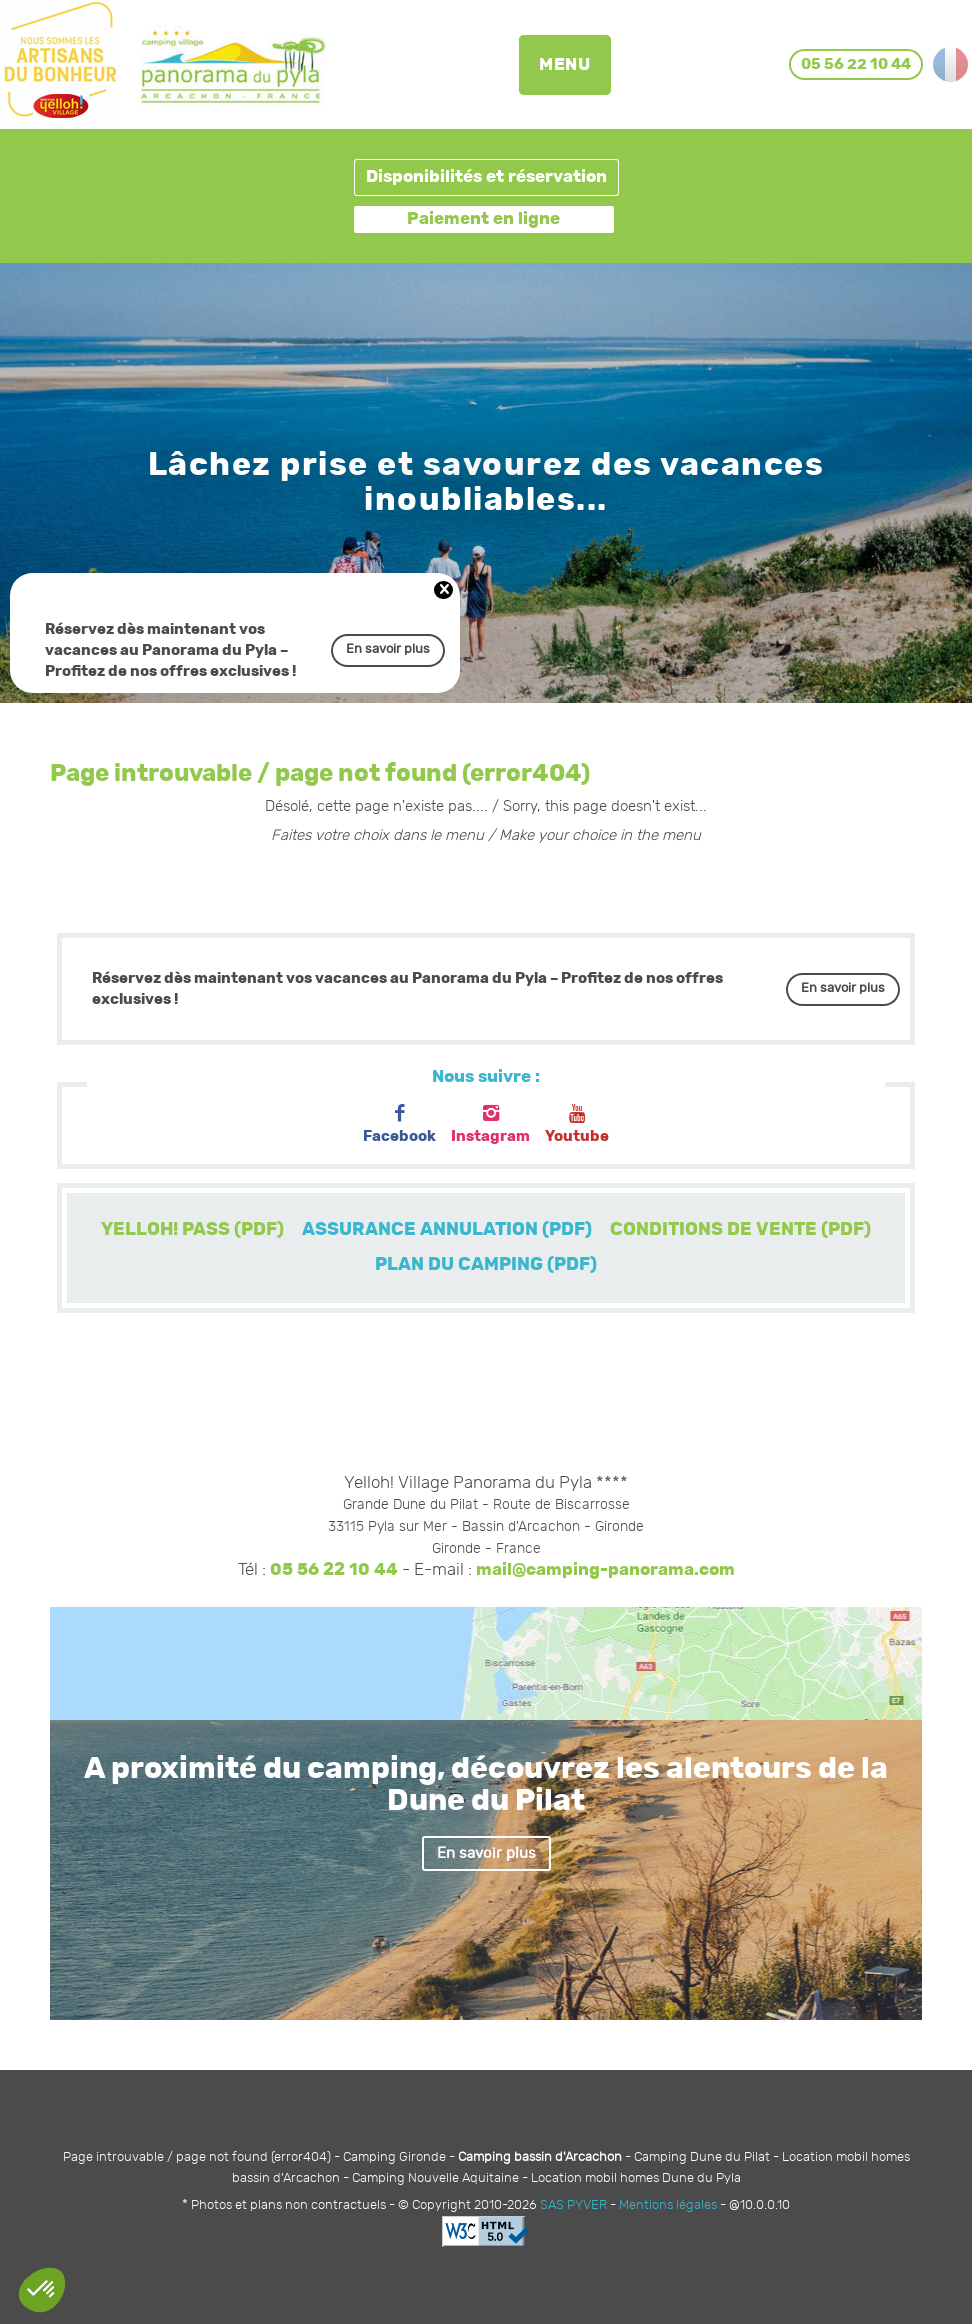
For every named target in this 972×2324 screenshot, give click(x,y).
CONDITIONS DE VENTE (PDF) (740, 1230)
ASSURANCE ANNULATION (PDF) (447, 1230)
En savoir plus (388, 649)
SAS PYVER (573, 2205)
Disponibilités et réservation (486, 177)
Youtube (577, 1124)
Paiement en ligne (483, 219)
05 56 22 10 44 (334, 1570)
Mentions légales (668, 2205)
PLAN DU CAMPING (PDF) (486, 1265)
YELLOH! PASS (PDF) (192, 1230)
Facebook (399, 1124)
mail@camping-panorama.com (605, 1570)
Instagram (490, 1124)
